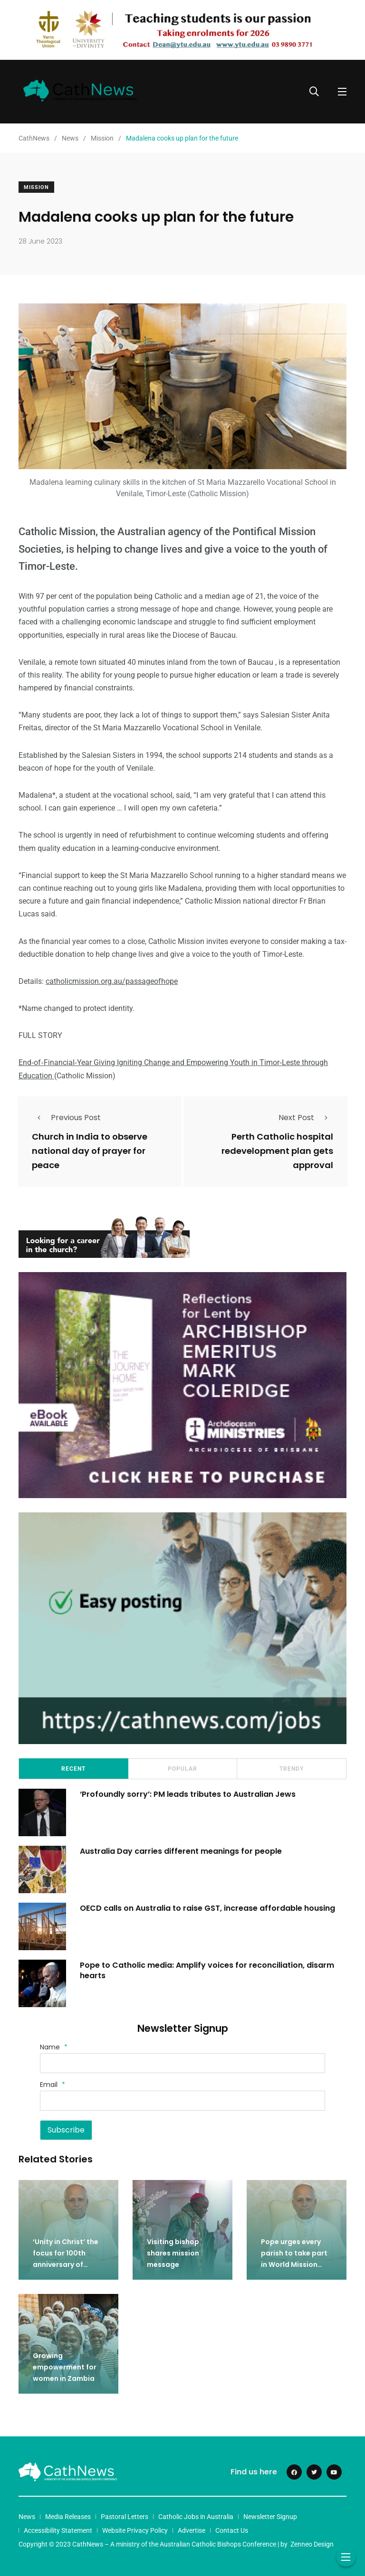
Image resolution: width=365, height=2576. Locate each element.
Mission (36, 187)
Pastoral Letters (124, 2516)
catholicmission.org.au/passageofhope (112, 981)
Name (53, 2046)
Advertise (191, 2530)
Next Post (306, 1117)
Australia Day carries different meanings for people (181, 1850)
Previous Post (66, 1117)
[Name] (182, 2063)
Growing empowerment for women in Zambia (64, 2367)
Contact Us (231, 2530)
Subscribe (66, 2129)
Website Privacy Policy (135, 2530)
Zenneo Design (312, 2544)
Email (52, 2084)
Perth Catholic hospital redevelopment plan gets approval (277, 1151)
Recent (73, 1768)
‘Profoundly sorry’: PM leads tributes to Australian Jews (188, 1793)
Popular (182, 1768)
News (27, 2516)
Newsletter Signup (270, 2516)
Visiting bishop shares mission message (173, 2253)
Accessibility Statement (58, 2530)
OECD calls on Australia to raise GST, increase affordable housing (208, 1907)
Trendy (291, 1768)
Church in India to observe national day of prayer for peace (89, 1151)
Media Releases (68, 2516)
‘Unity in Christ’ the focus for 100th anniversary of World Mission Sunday (65, 2264)
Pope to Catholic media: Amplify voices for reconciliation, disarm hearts (207, 1970)
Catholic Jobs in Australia (195, 2516)
